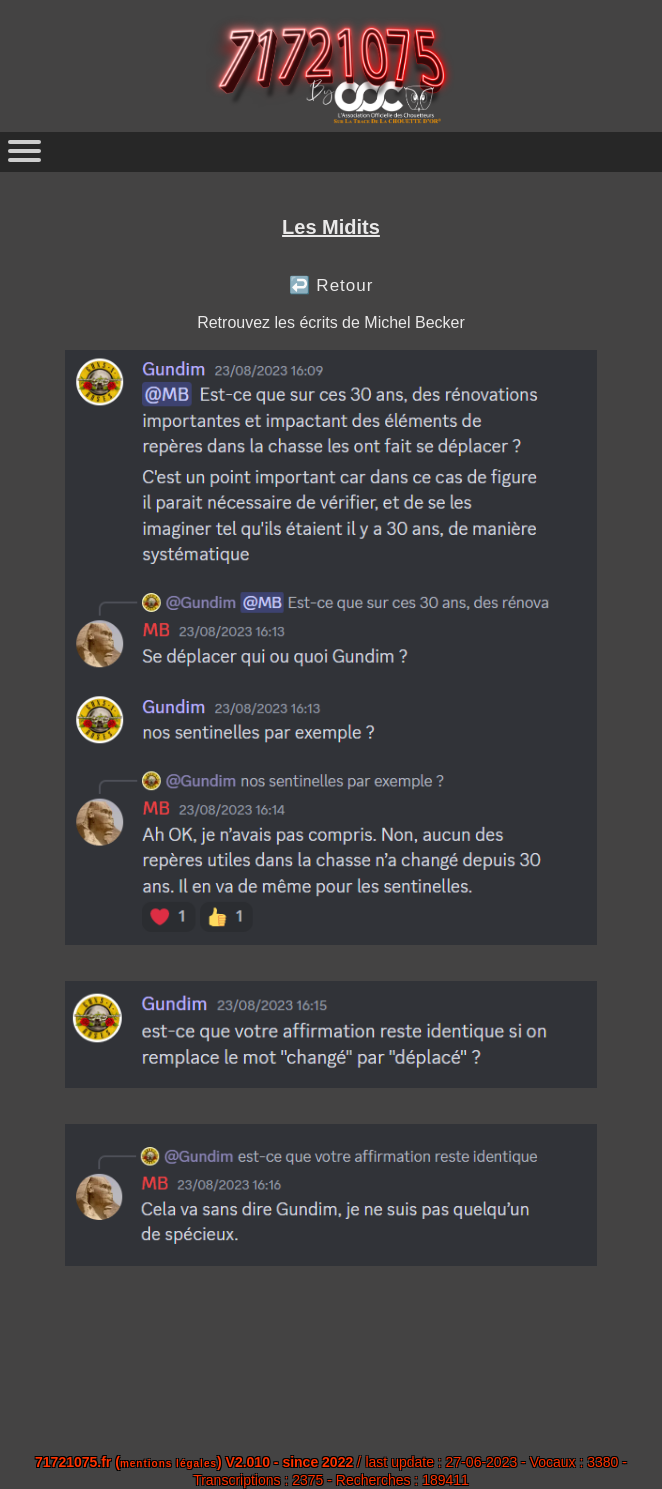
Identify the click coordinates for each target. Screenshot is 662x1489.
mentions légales (168, 1463)
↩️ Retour (331, 285)
